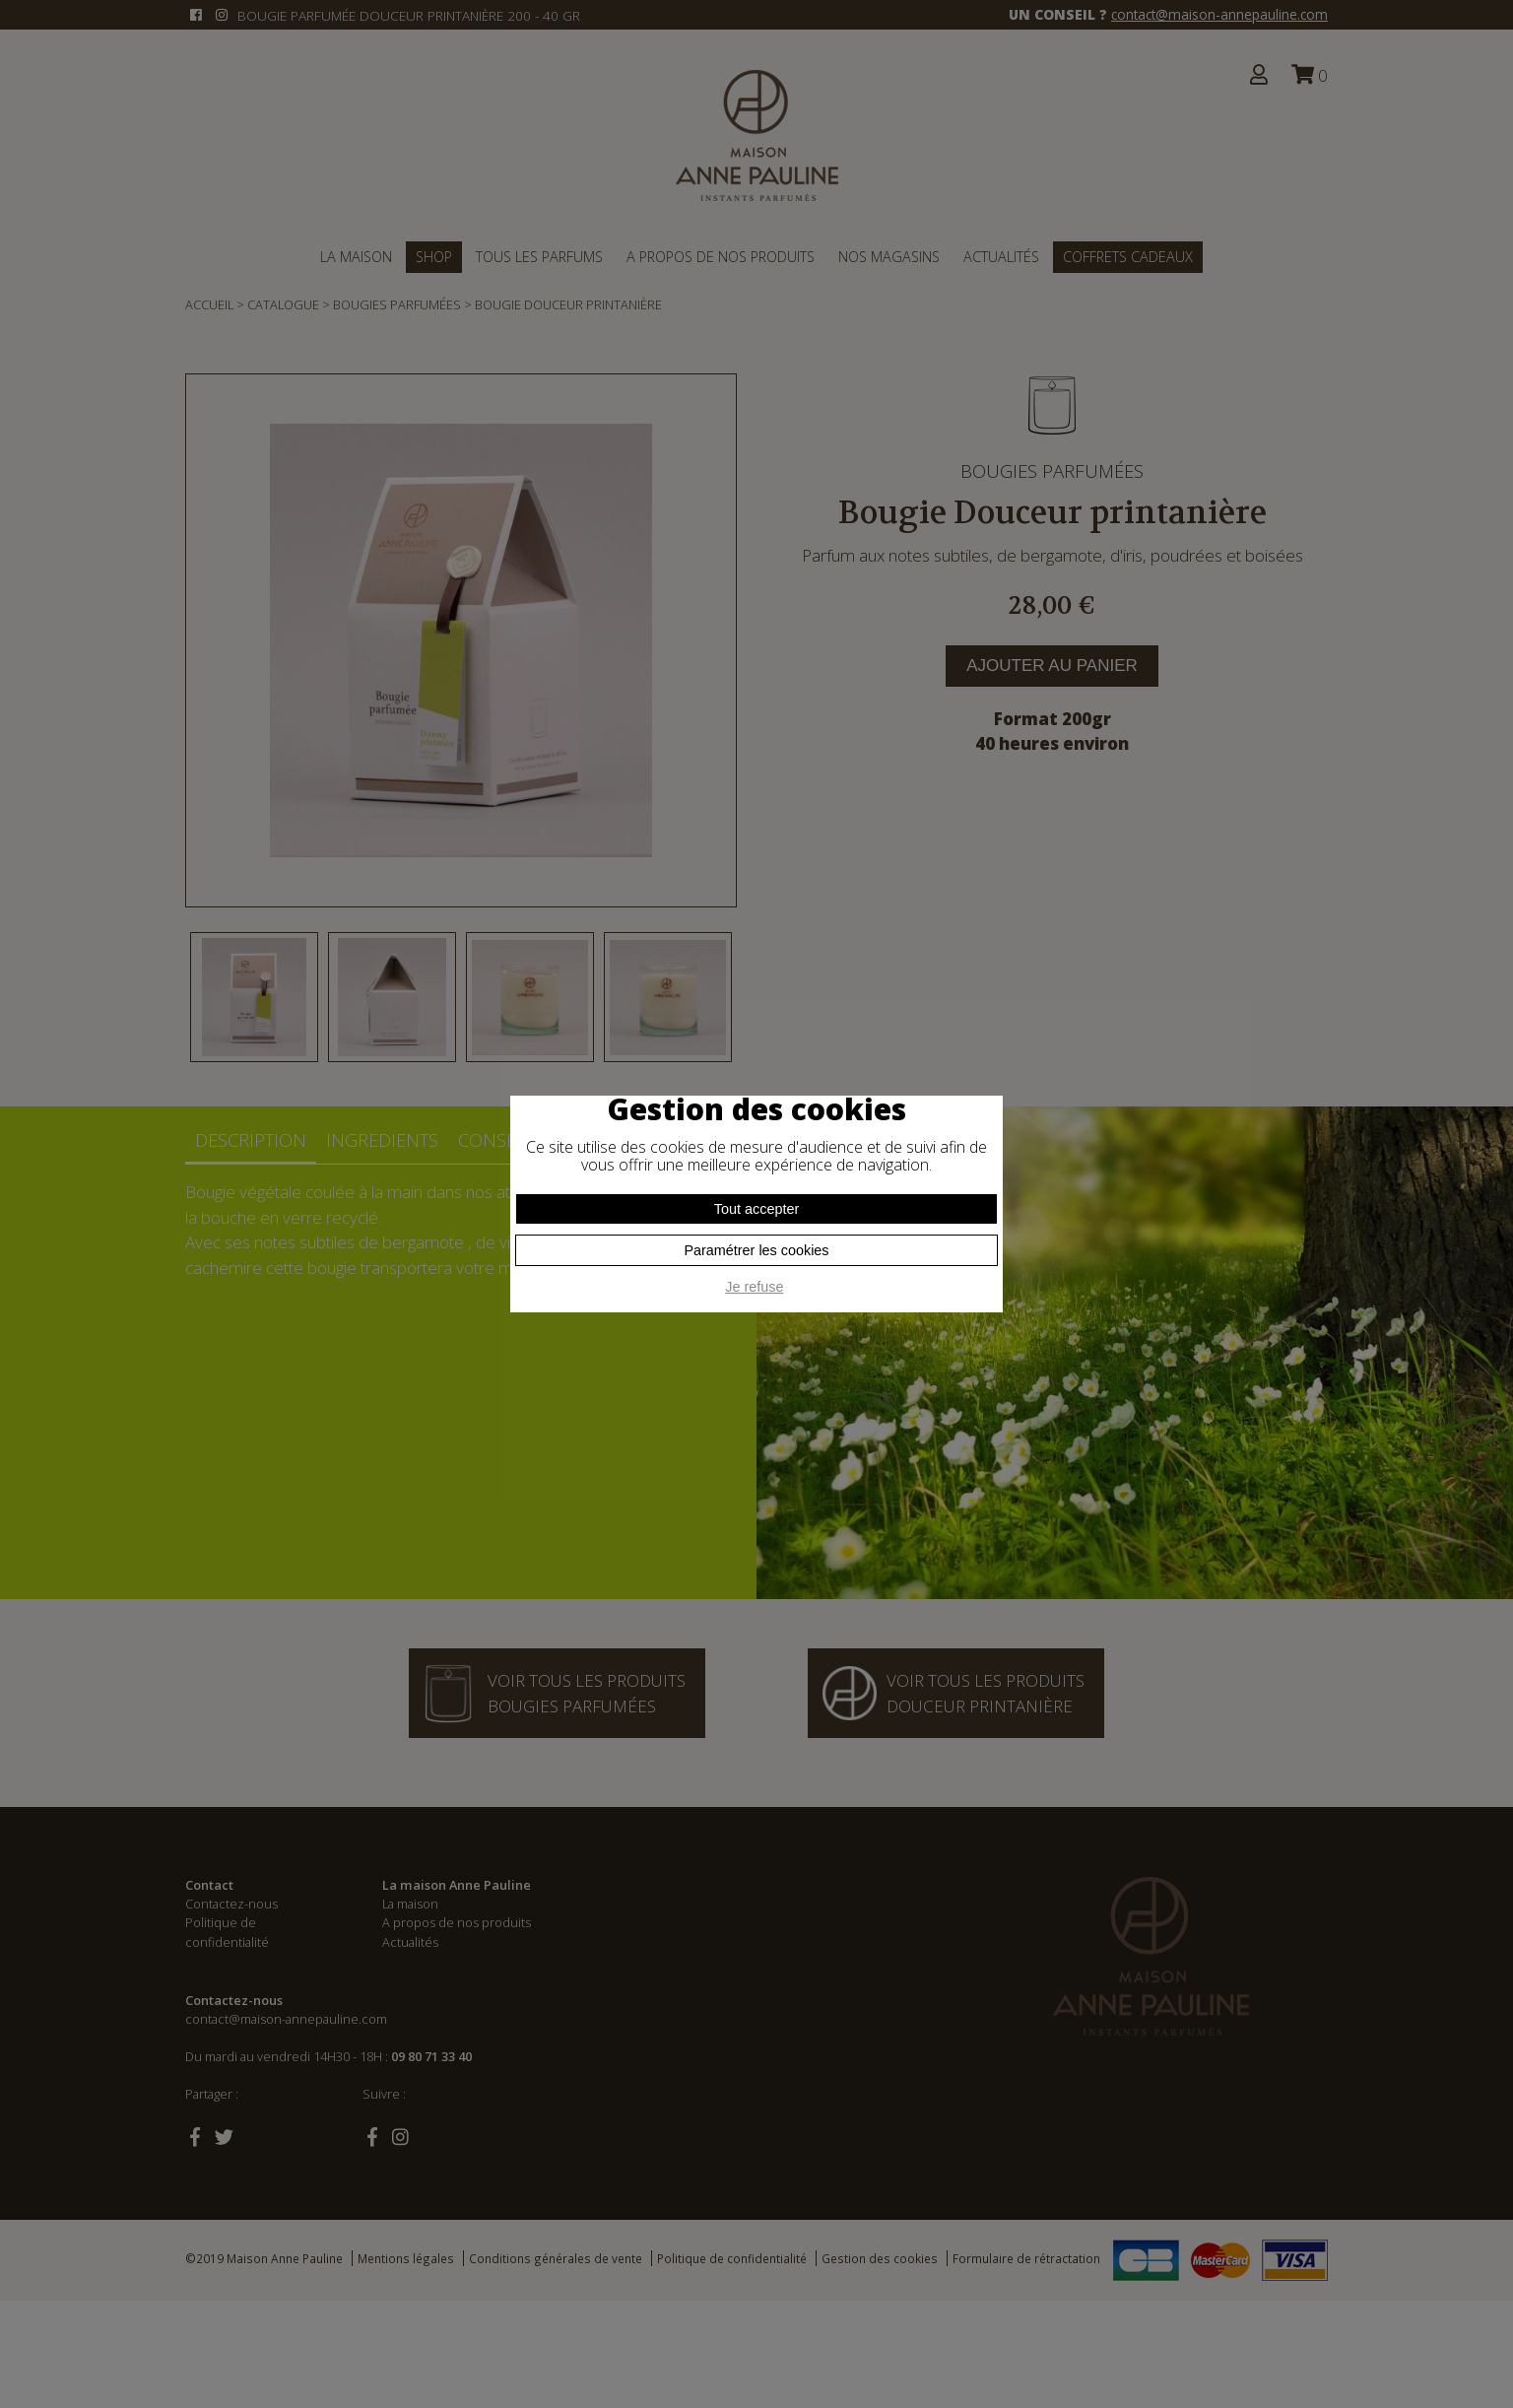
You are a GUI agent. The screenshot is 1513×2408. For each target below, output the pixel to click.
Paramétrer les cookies (756, 1250)
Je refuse (754, 1287)
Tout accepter (756, 1209)
